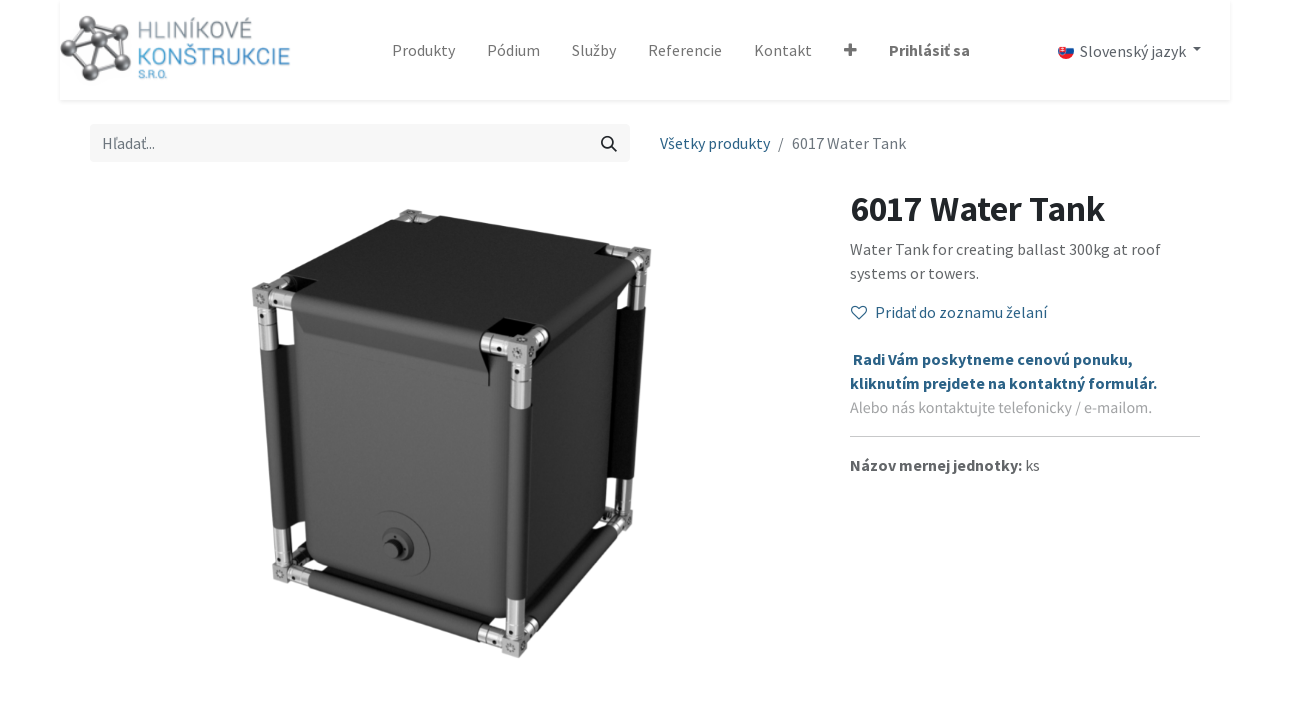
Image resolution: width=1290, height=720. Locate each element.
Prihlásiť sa (929, 50)
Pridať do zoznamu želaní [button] (949, 312)
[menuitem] (423, 50)
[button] (850, 50)
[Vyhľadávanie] (609, 143)
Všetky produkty (715, 143)
